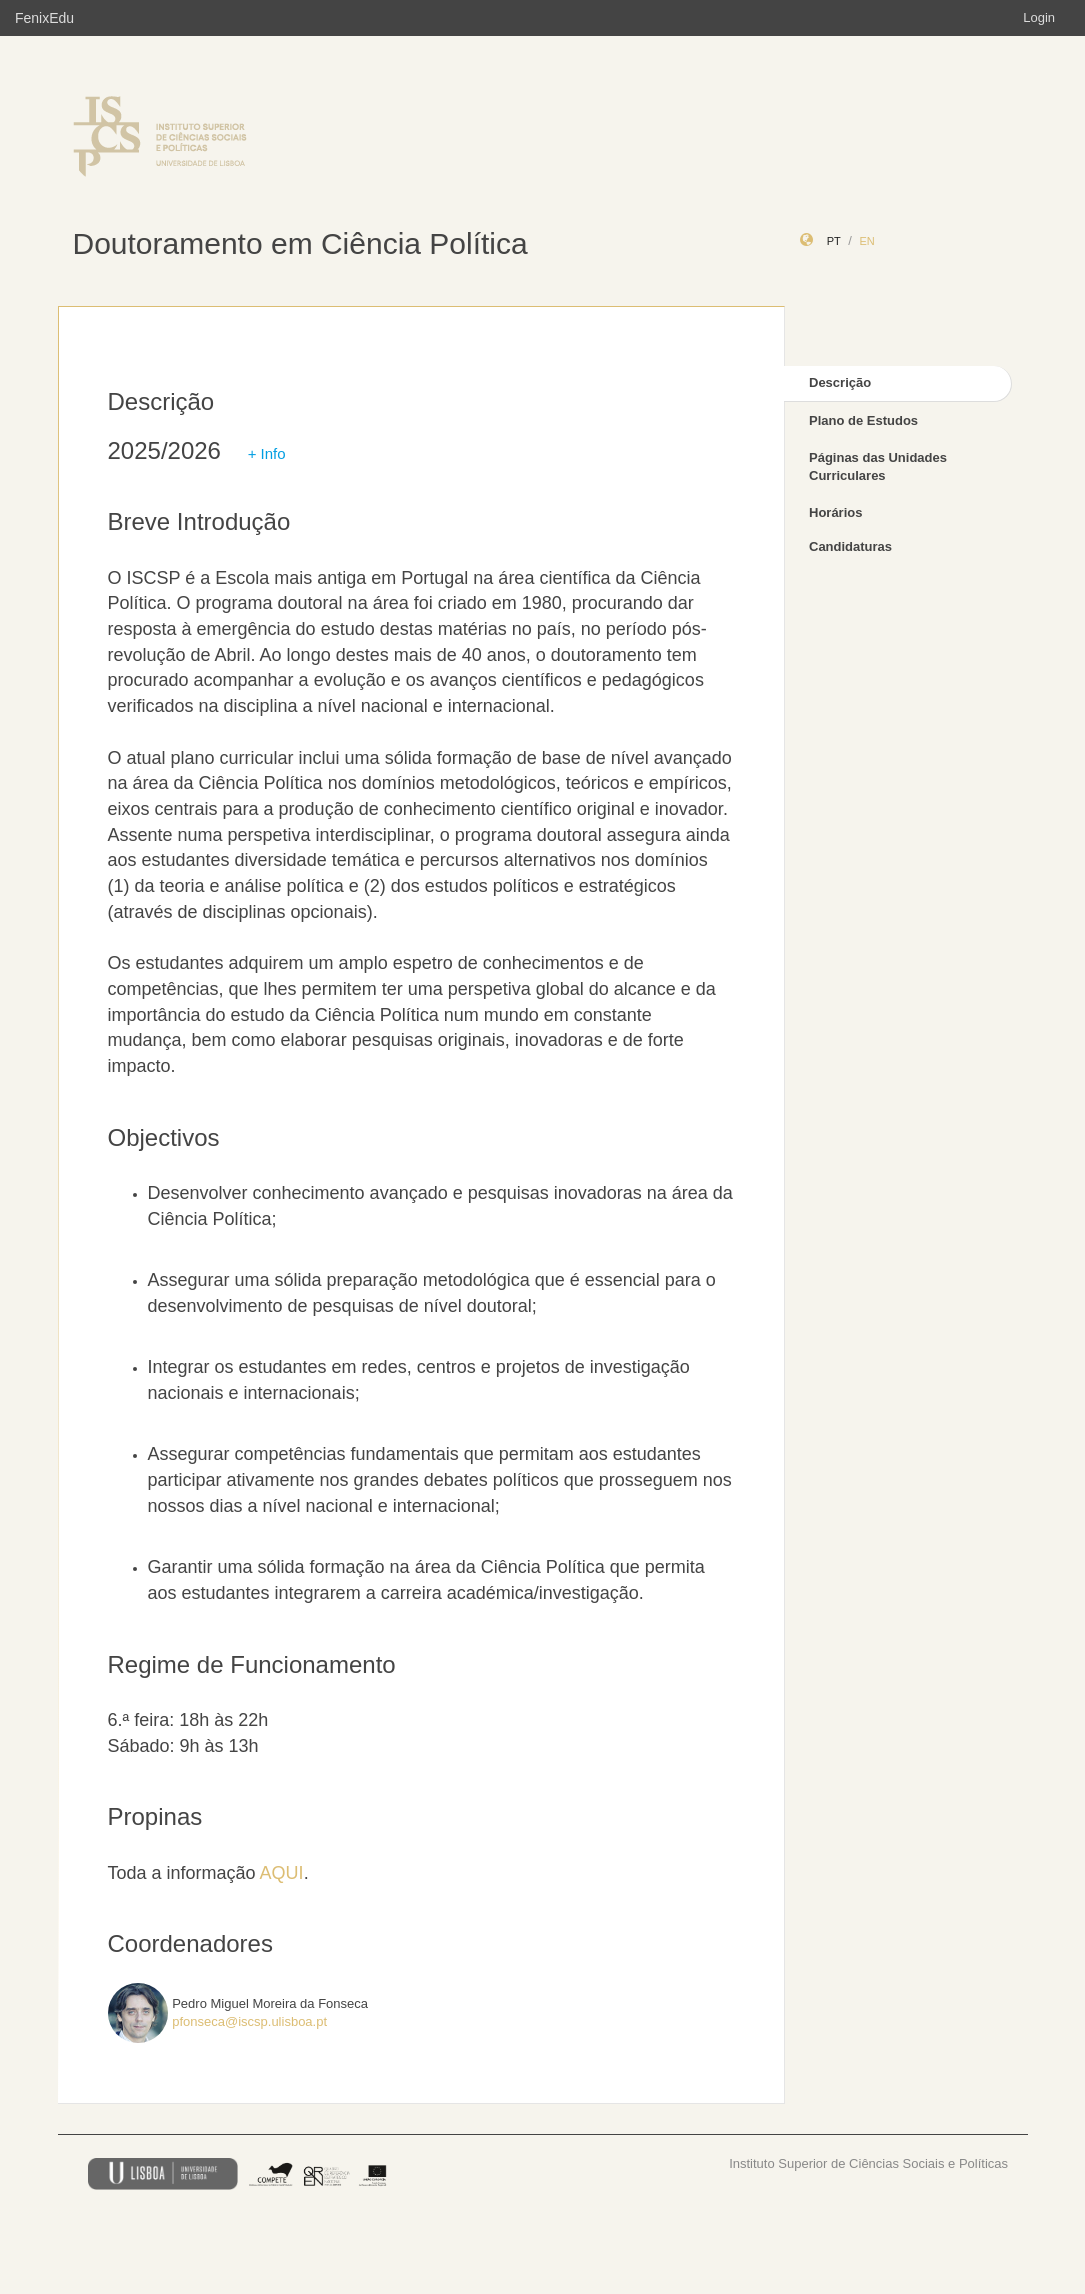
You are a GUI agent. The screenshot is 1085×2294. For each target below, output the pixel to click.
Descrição (840, 382)
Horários (835, 512)
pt (834, 241)
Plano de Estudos (863, 420)
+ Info (267, 453)
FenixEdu (44, 18)
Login (1039, 17)
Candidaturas (850, 546)
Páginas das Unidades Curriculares (878, 467)
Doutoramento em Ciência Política (300, 243)
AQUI (282, 1873)
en (866, 241)
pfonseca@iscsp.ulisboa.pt (249, 2021)
